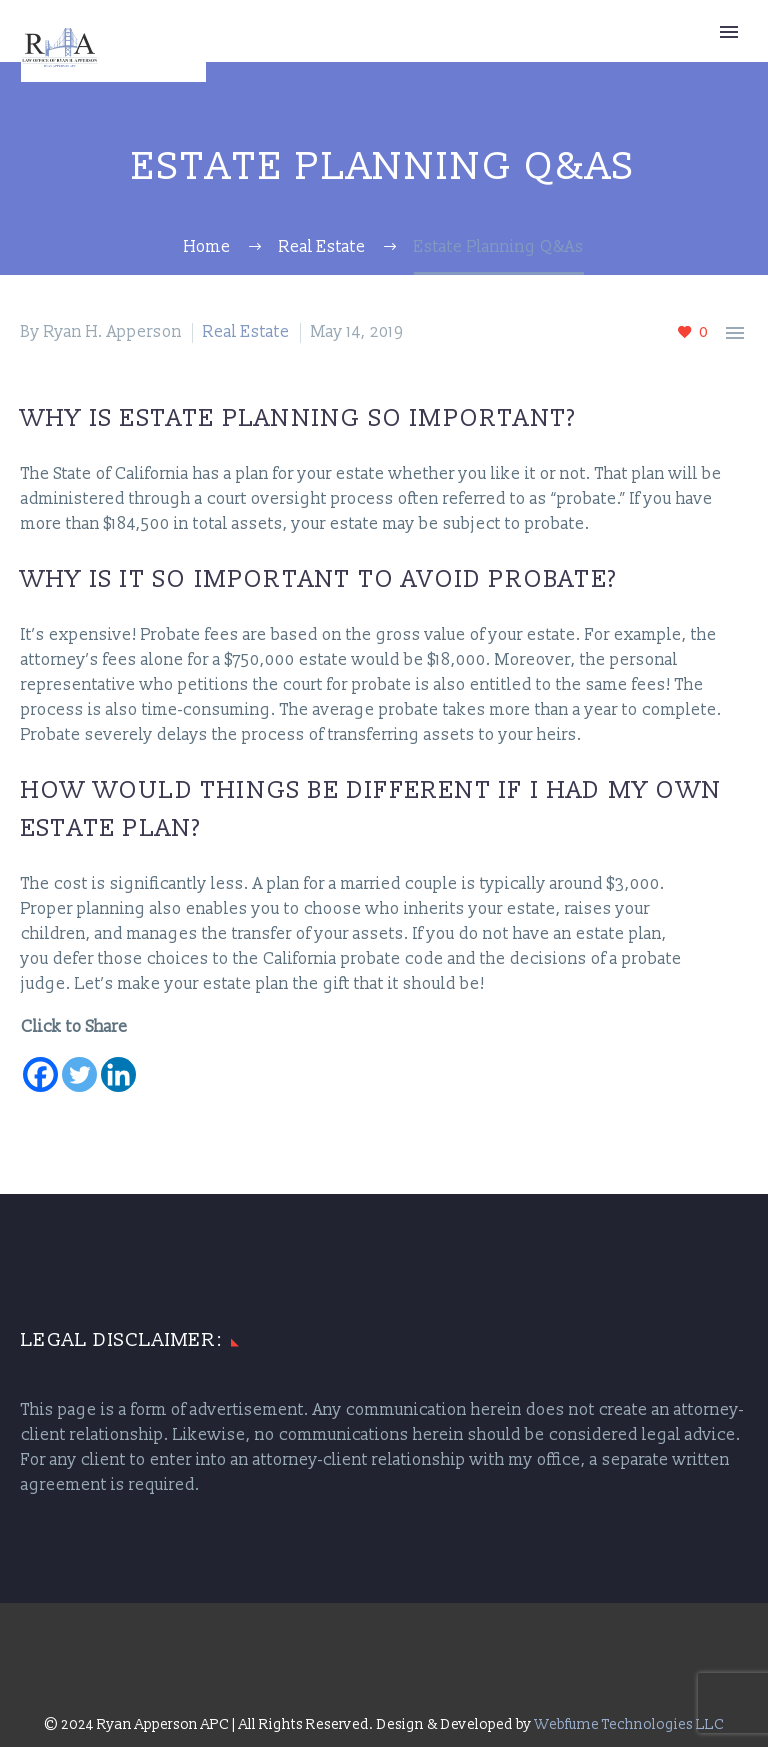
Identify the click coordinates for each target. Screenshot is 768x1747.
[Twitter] (79, 1074)
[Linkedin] (118, 1074)
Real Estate (246, 332)
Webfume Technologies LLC (629, 1724)
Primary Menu (729, 32)
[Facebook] (40, 1074)
